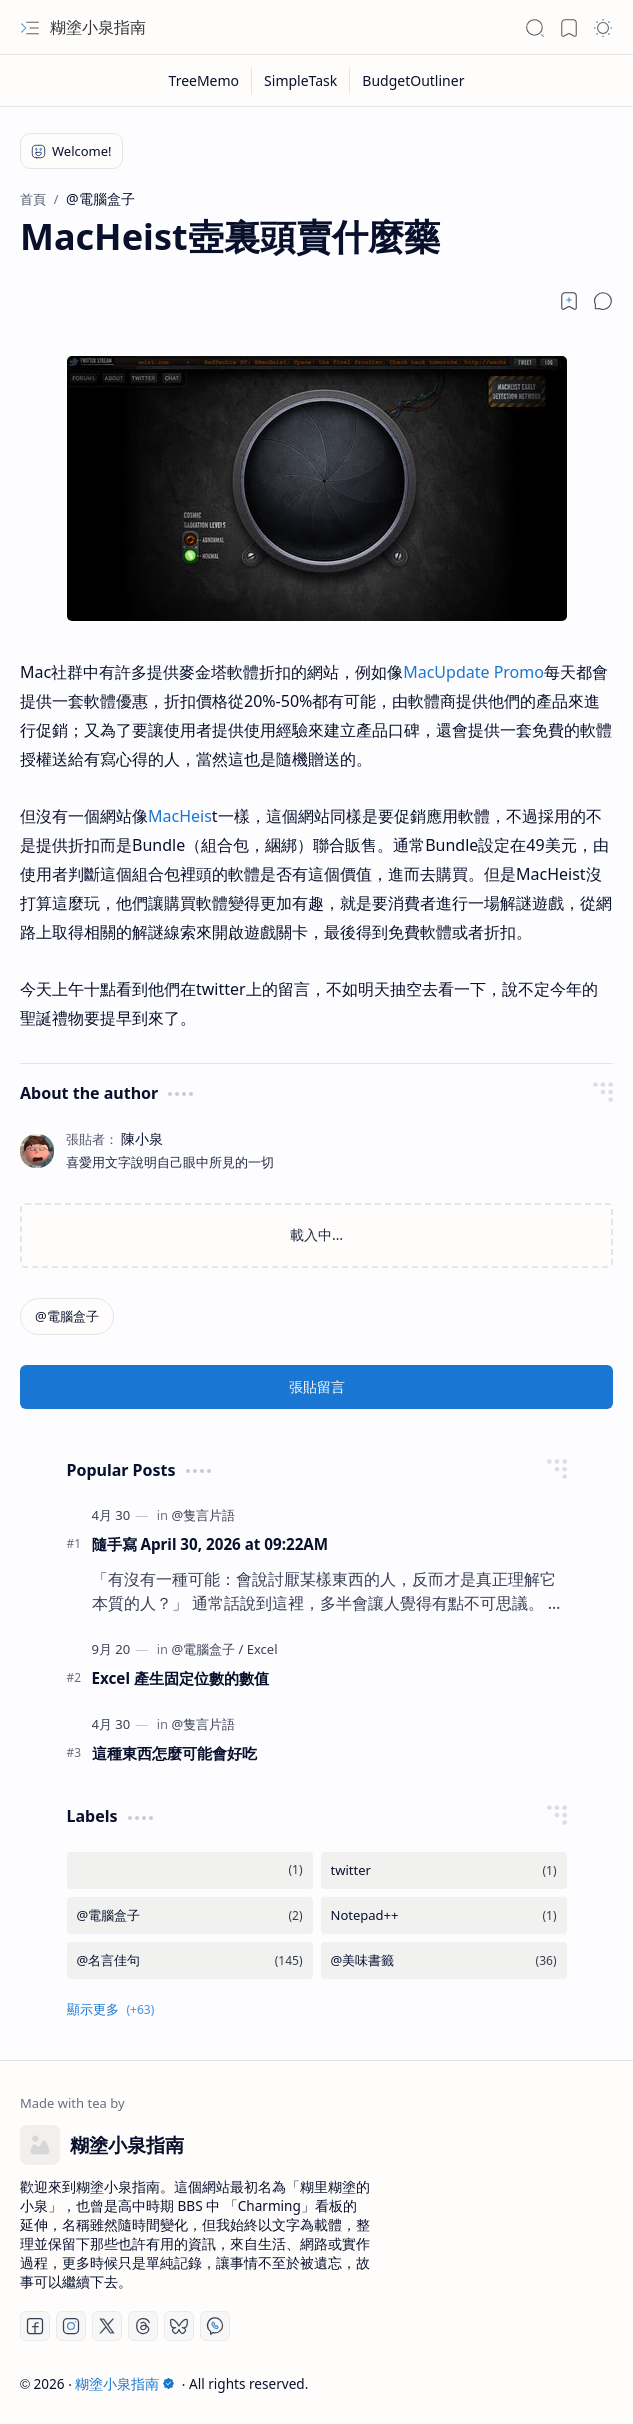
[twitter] (444, 1870)
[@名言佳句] (190, 1960)
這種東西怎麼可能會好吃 (174, 1753)
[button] (30, 28)
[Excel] (262, 1649)
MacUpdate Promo (473, 672)
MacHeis (180, 816)
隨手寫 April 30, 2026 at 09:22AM (210, 1544)
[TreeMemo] (205, 80)
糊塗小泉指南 (98, 27)
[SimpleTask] (301, 80)
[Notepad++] (444, 1915)
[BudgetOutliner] (413, 80)
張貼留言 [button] (317, 1386)
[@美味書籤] (444, 1960)
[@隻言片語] (203, 1515)
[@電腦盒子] (67, 1316)
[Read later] (569, 301)
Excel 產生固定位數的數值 (180, 1678)
